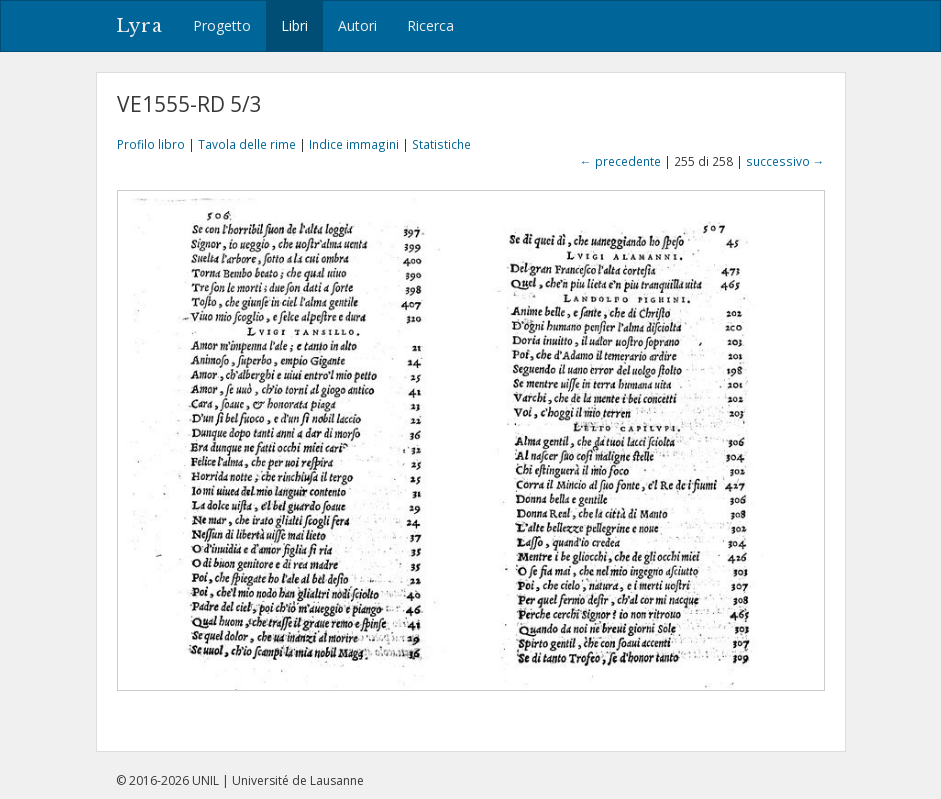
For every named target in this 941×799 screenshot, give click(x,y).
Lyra (139, 26)
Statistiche (441, 144)
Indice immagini (354, 144)
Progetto (222, 25)
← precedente (620, 161)
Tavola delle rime (247, 144)
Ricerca (430, 25)
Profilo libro (151, 144)
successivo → (785, 161)
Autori (357, 25)
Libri (294, 25)
